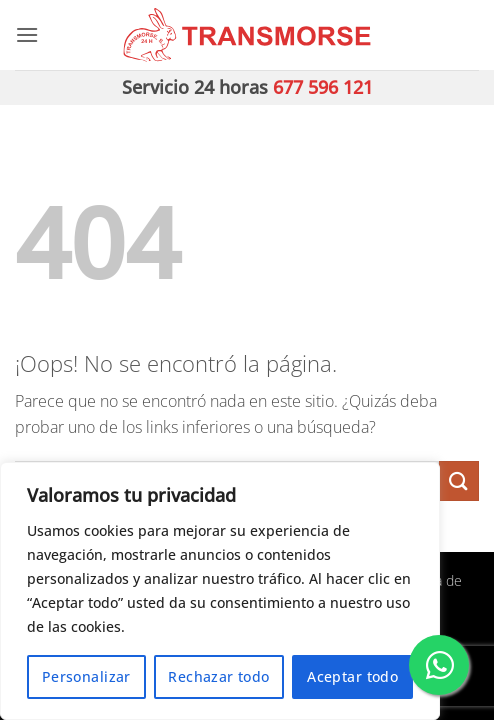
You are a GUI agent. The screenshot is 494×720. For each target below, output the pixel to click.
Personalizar (86, 676)
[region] (220, 591)
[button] (27, 34)
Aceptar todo (352, 676)
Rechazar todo (218, 676)
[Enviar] (459, 480)
